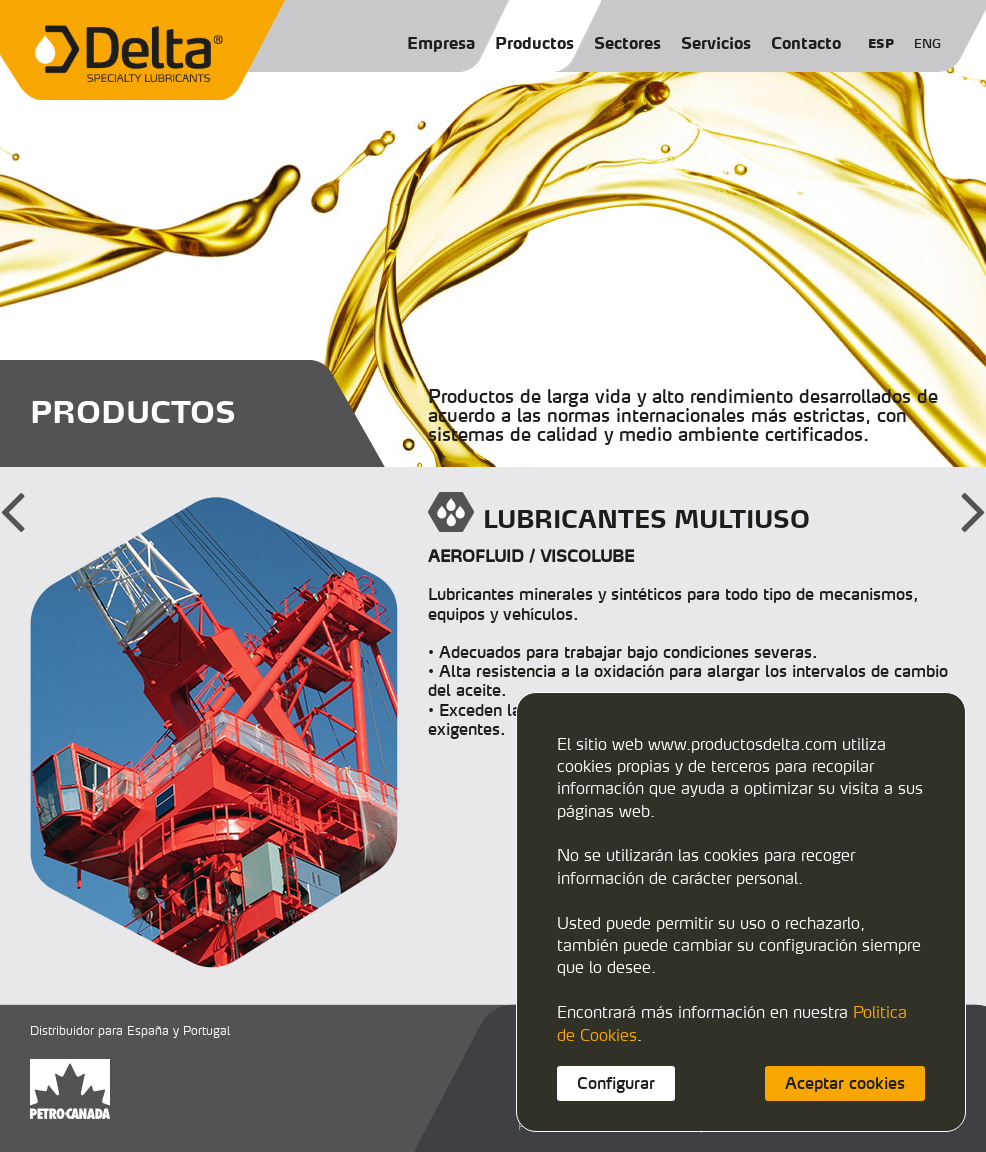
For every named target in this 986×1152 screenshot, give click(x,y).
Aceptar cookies (845, 1083)
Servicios (716, 43)
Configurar (616, 1083)
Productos (534, 43)
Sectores (627, 43)
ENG (927, 43)
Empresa (441, 43)
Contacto (806, 43)
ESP (881, 43)
